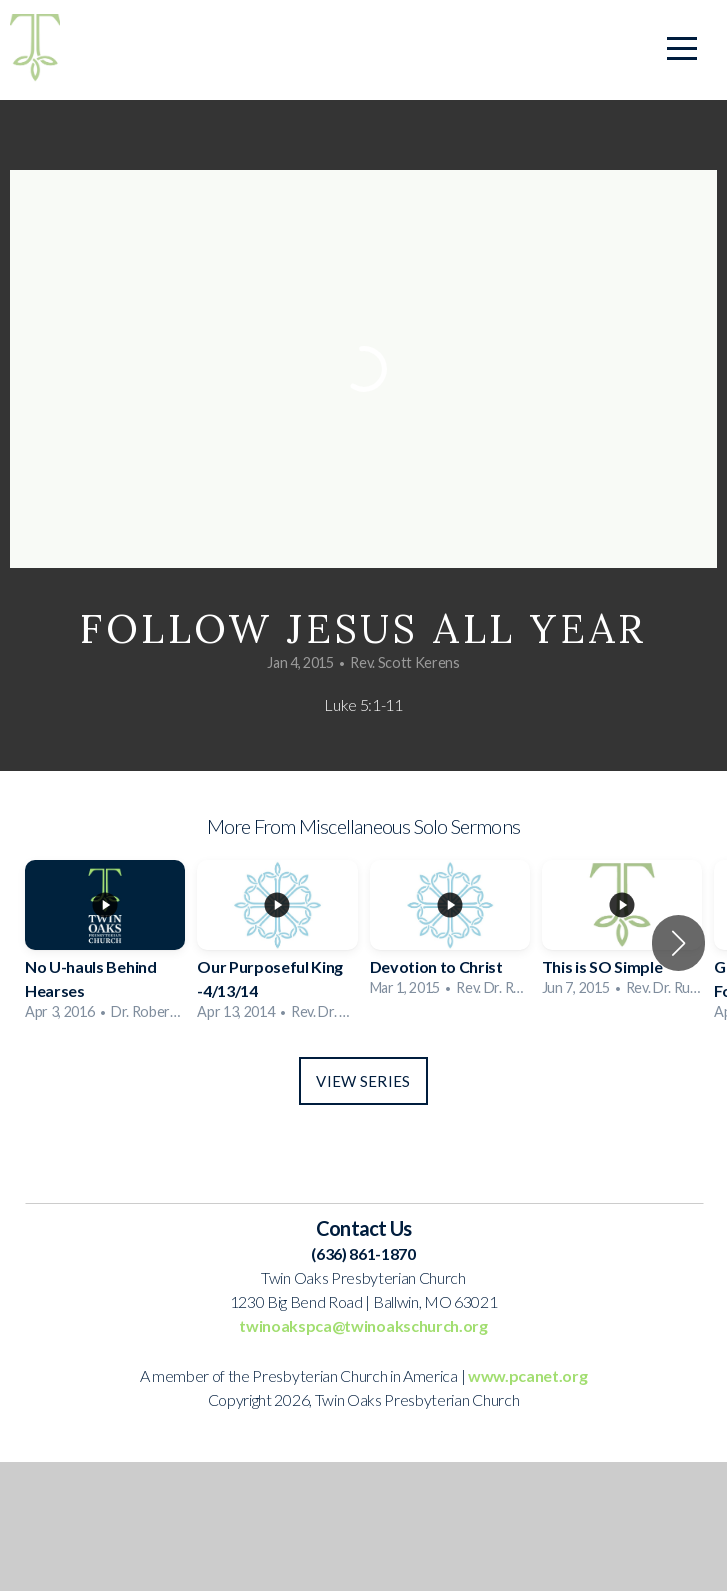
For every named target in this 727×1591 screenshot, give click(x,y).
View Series (363, 1081)
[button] (678, 943)
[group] (105, 943)
